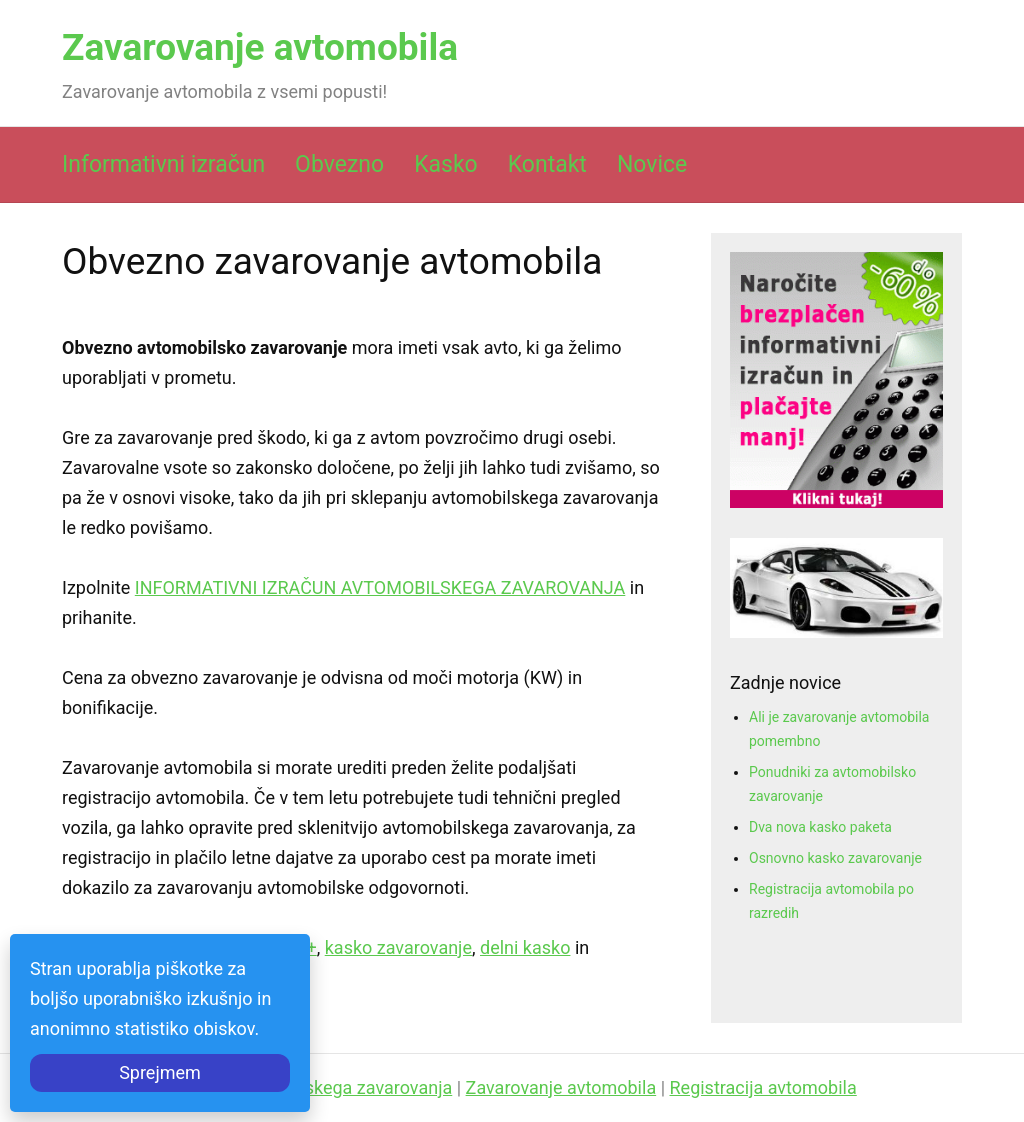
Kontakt (547, 164)
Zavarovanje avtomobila (260, 47)
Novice (652, 164)
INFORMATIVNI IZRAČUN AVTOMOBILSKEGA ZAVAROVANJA (380, 587)
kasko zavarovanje (398, 947)
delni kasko (525, 947)
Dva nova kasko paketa (820, 827)
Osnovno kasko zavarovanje (835, 858)
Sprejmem (160, 1072)
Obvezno (339, 164)
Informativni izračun (163, 164)
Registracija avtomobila (763, 1087)
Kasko (446, 164)
